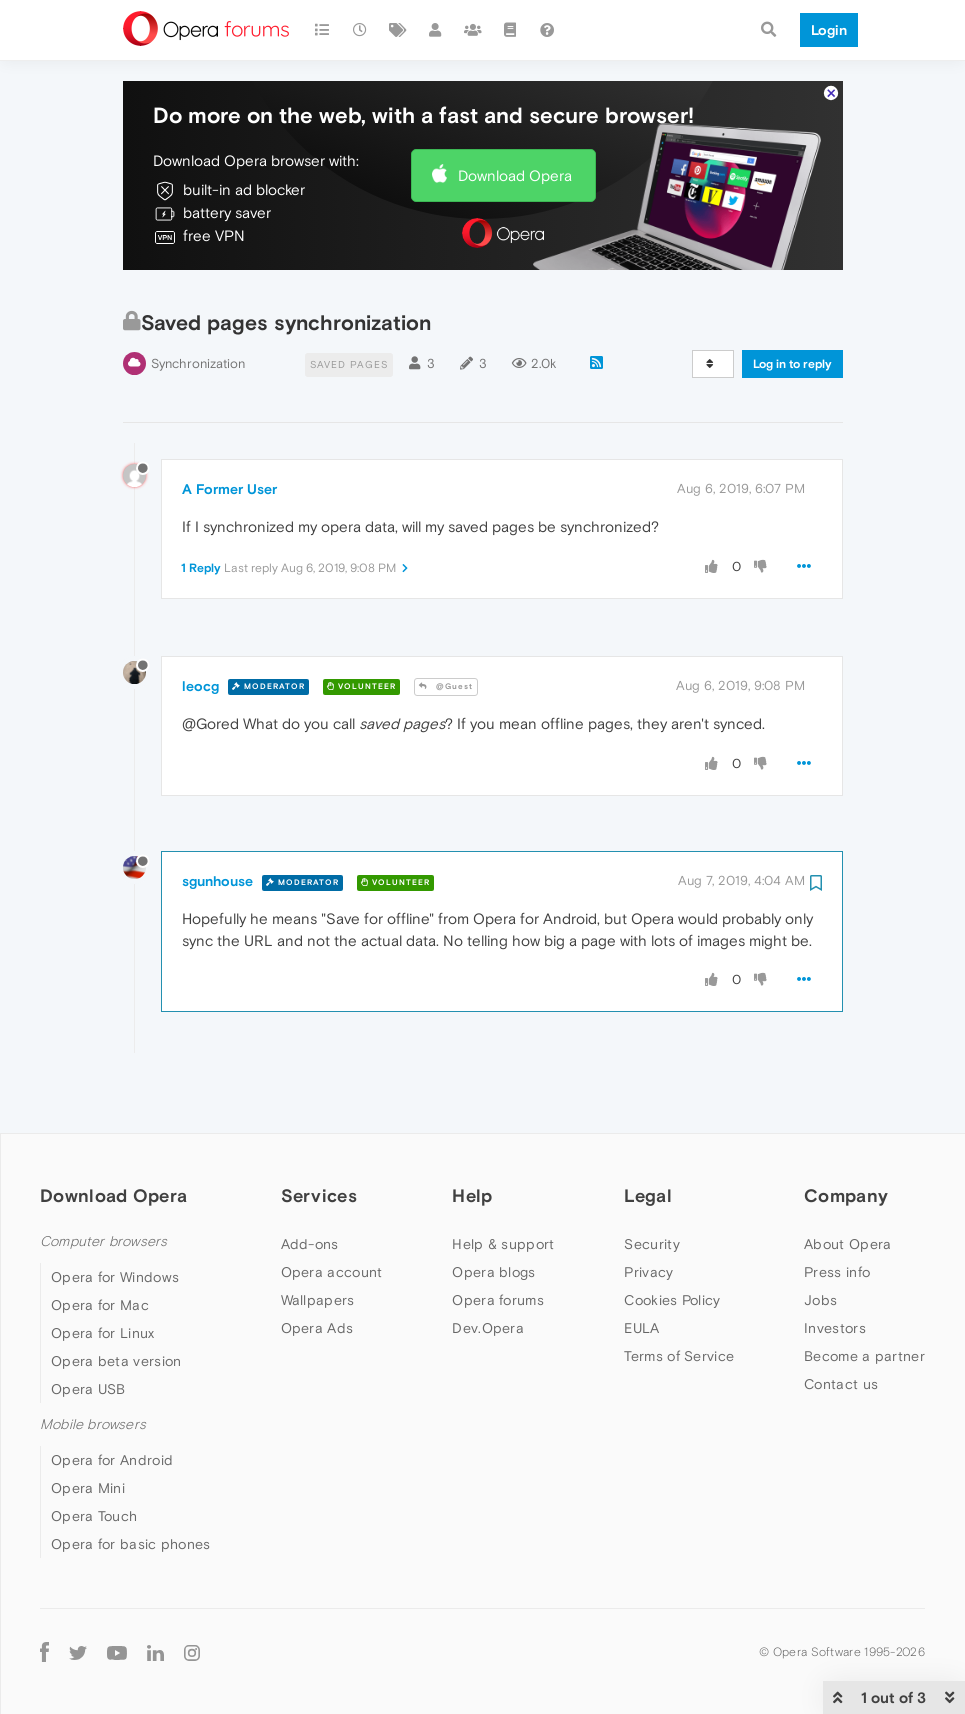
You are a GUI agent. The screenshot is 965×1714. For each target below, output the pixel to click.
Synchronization (198, 307)
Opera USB (88, 1333)
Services (319, 1138)
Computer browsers (103, 1184)
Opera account (332, 1215)
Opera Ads (317, 1271)
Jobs (820, 1243)
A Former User (229, 433)
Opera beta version (116, 1305)
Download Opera (515, 118)
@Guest (446, 630)
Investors (835, 1271)
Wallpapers (318, 1243)
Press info (837, 1215)
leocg (200, 629)
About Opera (847, 1187)
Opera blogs (493, 1215)
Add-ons (310, 1187)
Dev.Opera (488, 1271)
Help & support (503, 1187)
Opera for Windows (115, 1221)
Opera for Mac (100, 1249)
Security (651, 1187)
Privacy (648, 1215)
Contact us (841, 1327)
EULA (641, 1271)
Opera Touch (94, 1460)
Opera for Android (112, 1404)
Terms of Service (679, 1299)
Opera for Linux (103, 1277)
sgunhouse (217, 825)
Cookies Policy (672, 1243)
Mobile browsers (93, 1368)
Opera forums (498, 1243)
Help (472, 1138)
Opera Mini (88, 1432)
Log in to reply (792, 308)
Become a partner (864, 1299)
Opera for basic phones (131, 1488)
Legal (648, 1138)
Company (846, 1138)
